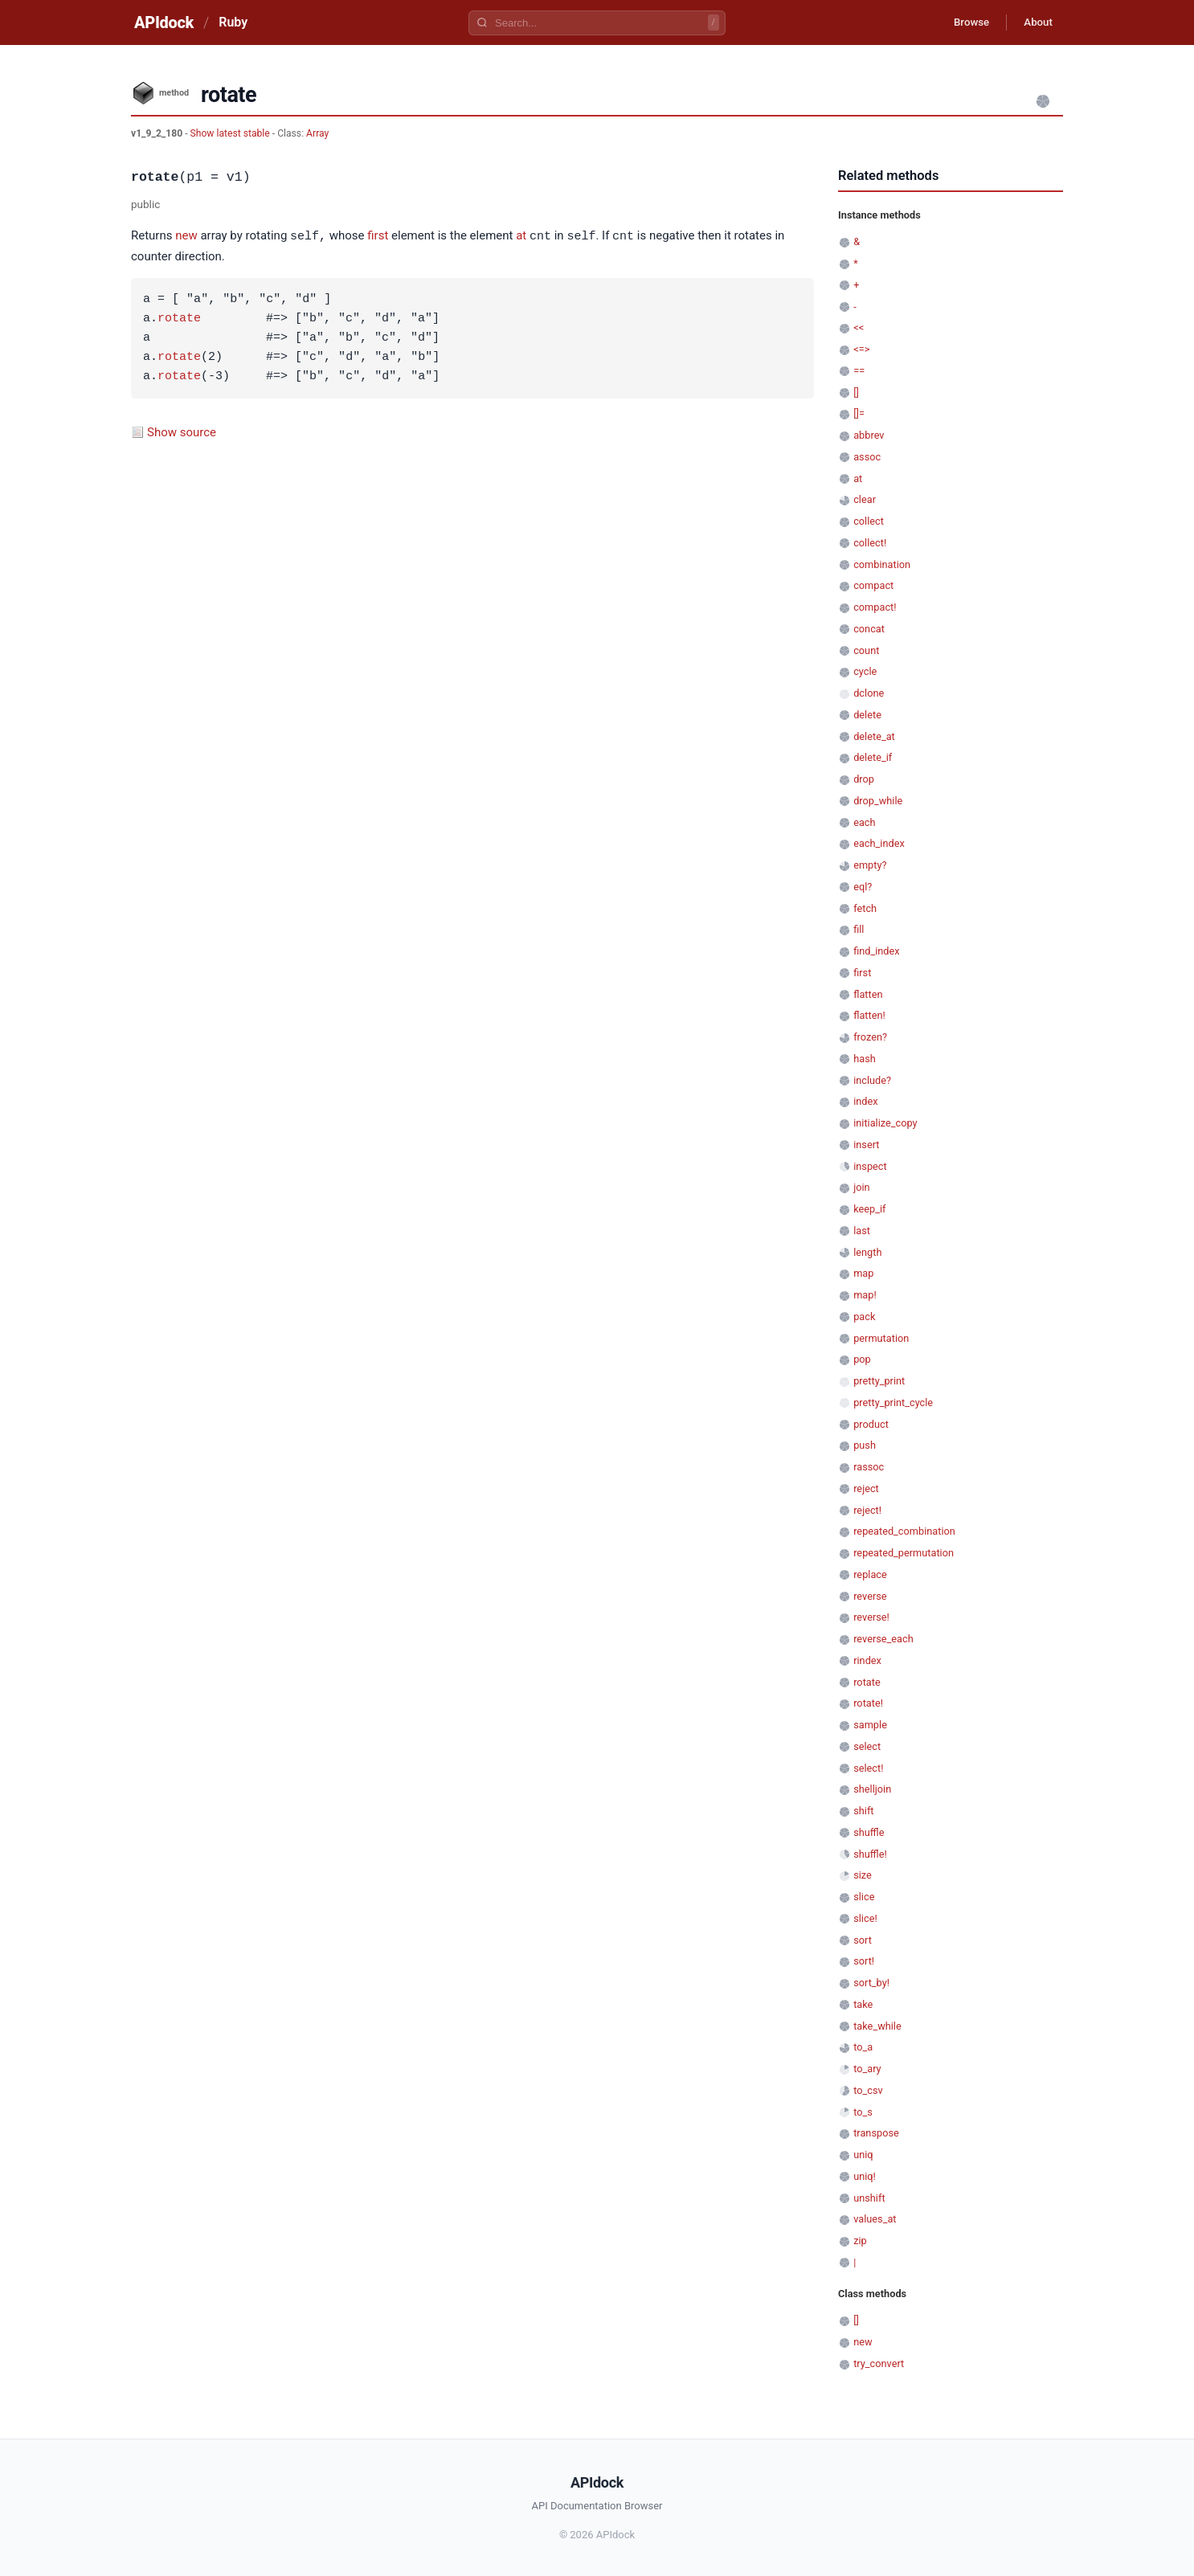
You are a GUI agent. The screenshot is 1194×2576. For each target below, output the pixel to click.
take (863, 2004)
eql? (862, 887)
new (186, 236)
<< (858, 327)
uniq (863, 2155)
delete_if (872, 757)
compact (873, 585)
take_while (877, 2026)
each (864, 822)
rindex (867, 1660)
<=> (861, 349)
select (867, 1746)
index (865, 1101)
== (859, 371)
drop (863, 779)
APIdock (164, 22)
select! (868, 1768)
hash (864, 1059)
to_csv (868, 2090)
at (521, 236)
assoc (867, 457)
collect (868, 521)
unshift (869, 2198)
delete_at (874, 736)
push (864, 1445)
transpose (876, 2133)
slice (863, 1897)
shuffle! (870, 1854)
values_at (874, 2219)
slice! (865, 1918)
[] (856, 392)
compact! (874, 607)
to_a (863, 2047)
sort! (863, 1961)
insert (866, 1145)
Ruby (233, 22)
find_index (876, 951)
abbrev (868, 435)
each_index (879, 843)
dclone (868, 693)
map (863, 1273)
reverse (869, 1596)
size (862, 1875)
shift (863, 1811)
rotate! (868, 1703)
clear (864, 499)
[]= (859, 413)
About (1035, 22)
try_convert (878, 2363)
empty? (869, 865)
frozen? (870, 1037)
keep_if (869, 1209)
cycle (865, 671)
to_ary (867, 2069)
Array (317, 133)
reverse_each (883, 1639)
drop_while (877, 801)
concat (869, 629)
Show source (181, 431)
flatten (867, 994)
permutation (881, 1338)
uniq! (864, 2176)
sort (862, 1940)
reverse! (871, 1617)
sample (870, 1725)
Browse (962, 22)
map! (865, 1295)
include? (872, 1080)
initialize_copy (885, 1123)
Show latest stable (231, 133)
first (377, 236)
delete (867, 715)
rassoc (868, 1467)
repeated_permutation (903, 1553)
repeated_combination (904, 1531)
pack (864, 1316)
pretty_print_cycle (893, 1402)
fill (858, 929)
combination (881, 564)
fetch (865, 908)
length (867, 1252)
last (861, 1231)
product (871, 1424)
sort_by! (871, 1983)
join (861, 1187)
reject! (867, 1510)
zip (860, 2241)
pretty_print (879, 1381)
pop (862, 1359)
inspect (870, 1166)
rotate (179, 318)
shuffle (868, 1832)
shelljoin (872, 1789)
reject (866, 1488)
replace (870, 1574)
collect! (869, 543)
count (866, 650)
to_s (863, 2112)
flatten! (869, 1015)
